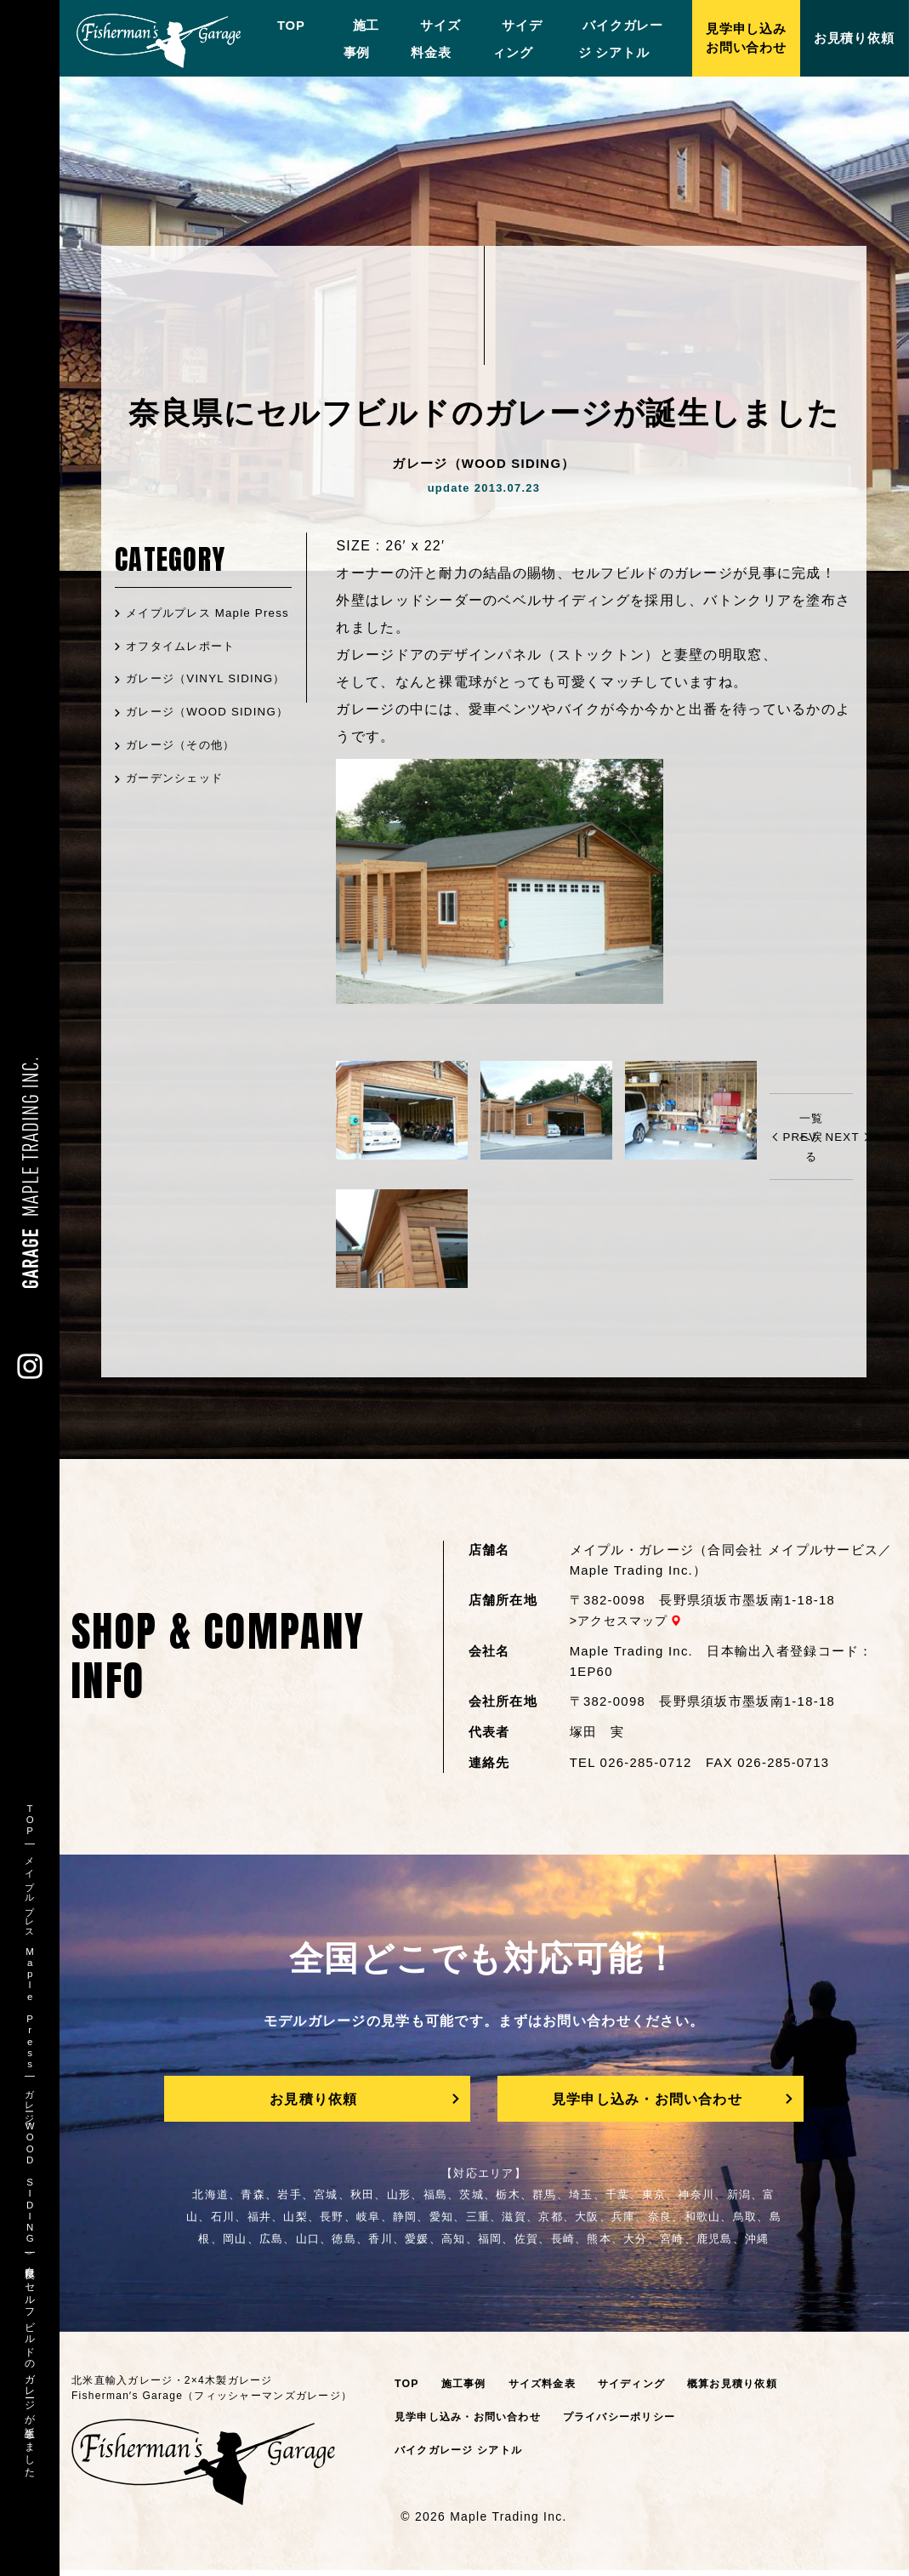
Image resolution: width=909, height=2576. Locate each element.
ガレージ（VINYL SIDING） (179, 713)
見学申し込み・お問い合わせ (646, 2101)
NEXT (843, 1136)
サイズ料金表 (549, 2389)
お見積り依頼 (312, 2101)
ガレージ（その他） (185, 816)
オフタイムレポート (185, 668)
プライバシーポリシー (635, 2422)
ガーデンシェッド (178, 849)
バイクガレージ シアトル (463, 2455)
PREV (800, 1136)
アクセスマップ (626, 1620)
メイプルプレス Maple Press (193, 624)
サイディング (644, 2389)
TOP (282, 24)
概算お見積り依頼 (750, 2389)
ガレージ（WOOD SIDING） (180, 770)
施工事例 (466, 2389)
